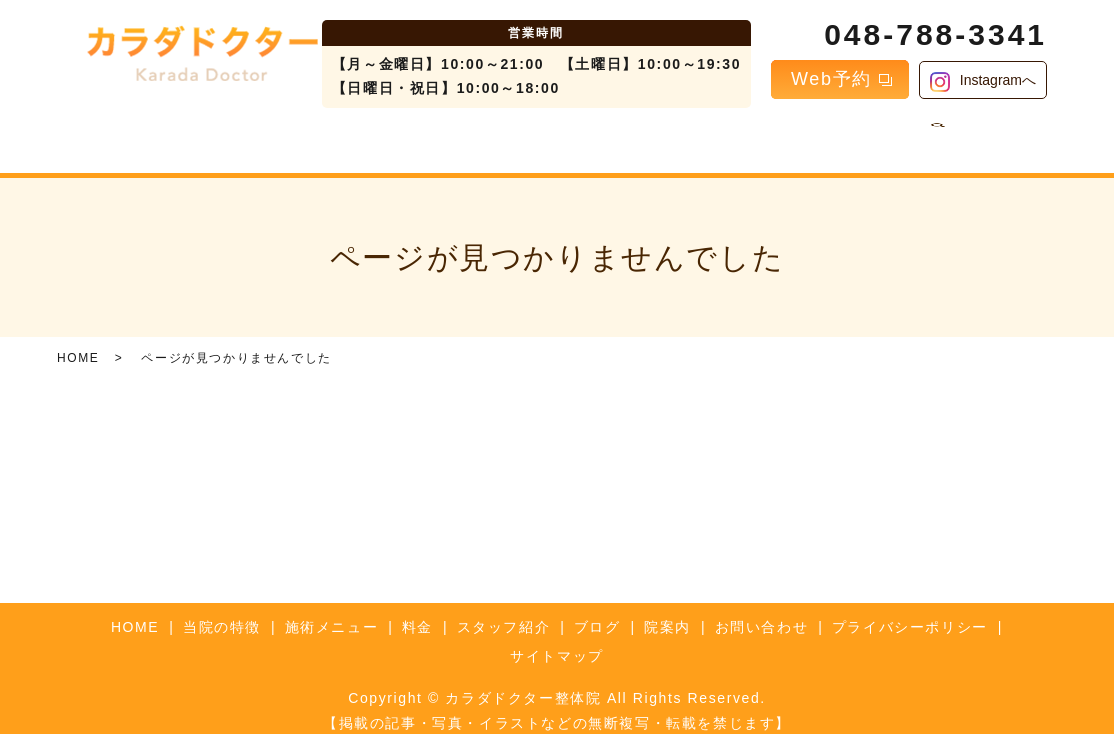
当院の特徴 (302, 136)
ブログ (679, 136)
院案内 (751, 136)
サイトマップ (557, 641)
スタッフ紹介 (585, 136)
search (920, 137)
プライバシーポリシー (910, 611)
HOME (215, 136)
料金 (498, 136)
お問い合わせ (845, 136)
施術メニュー (412, 136)
